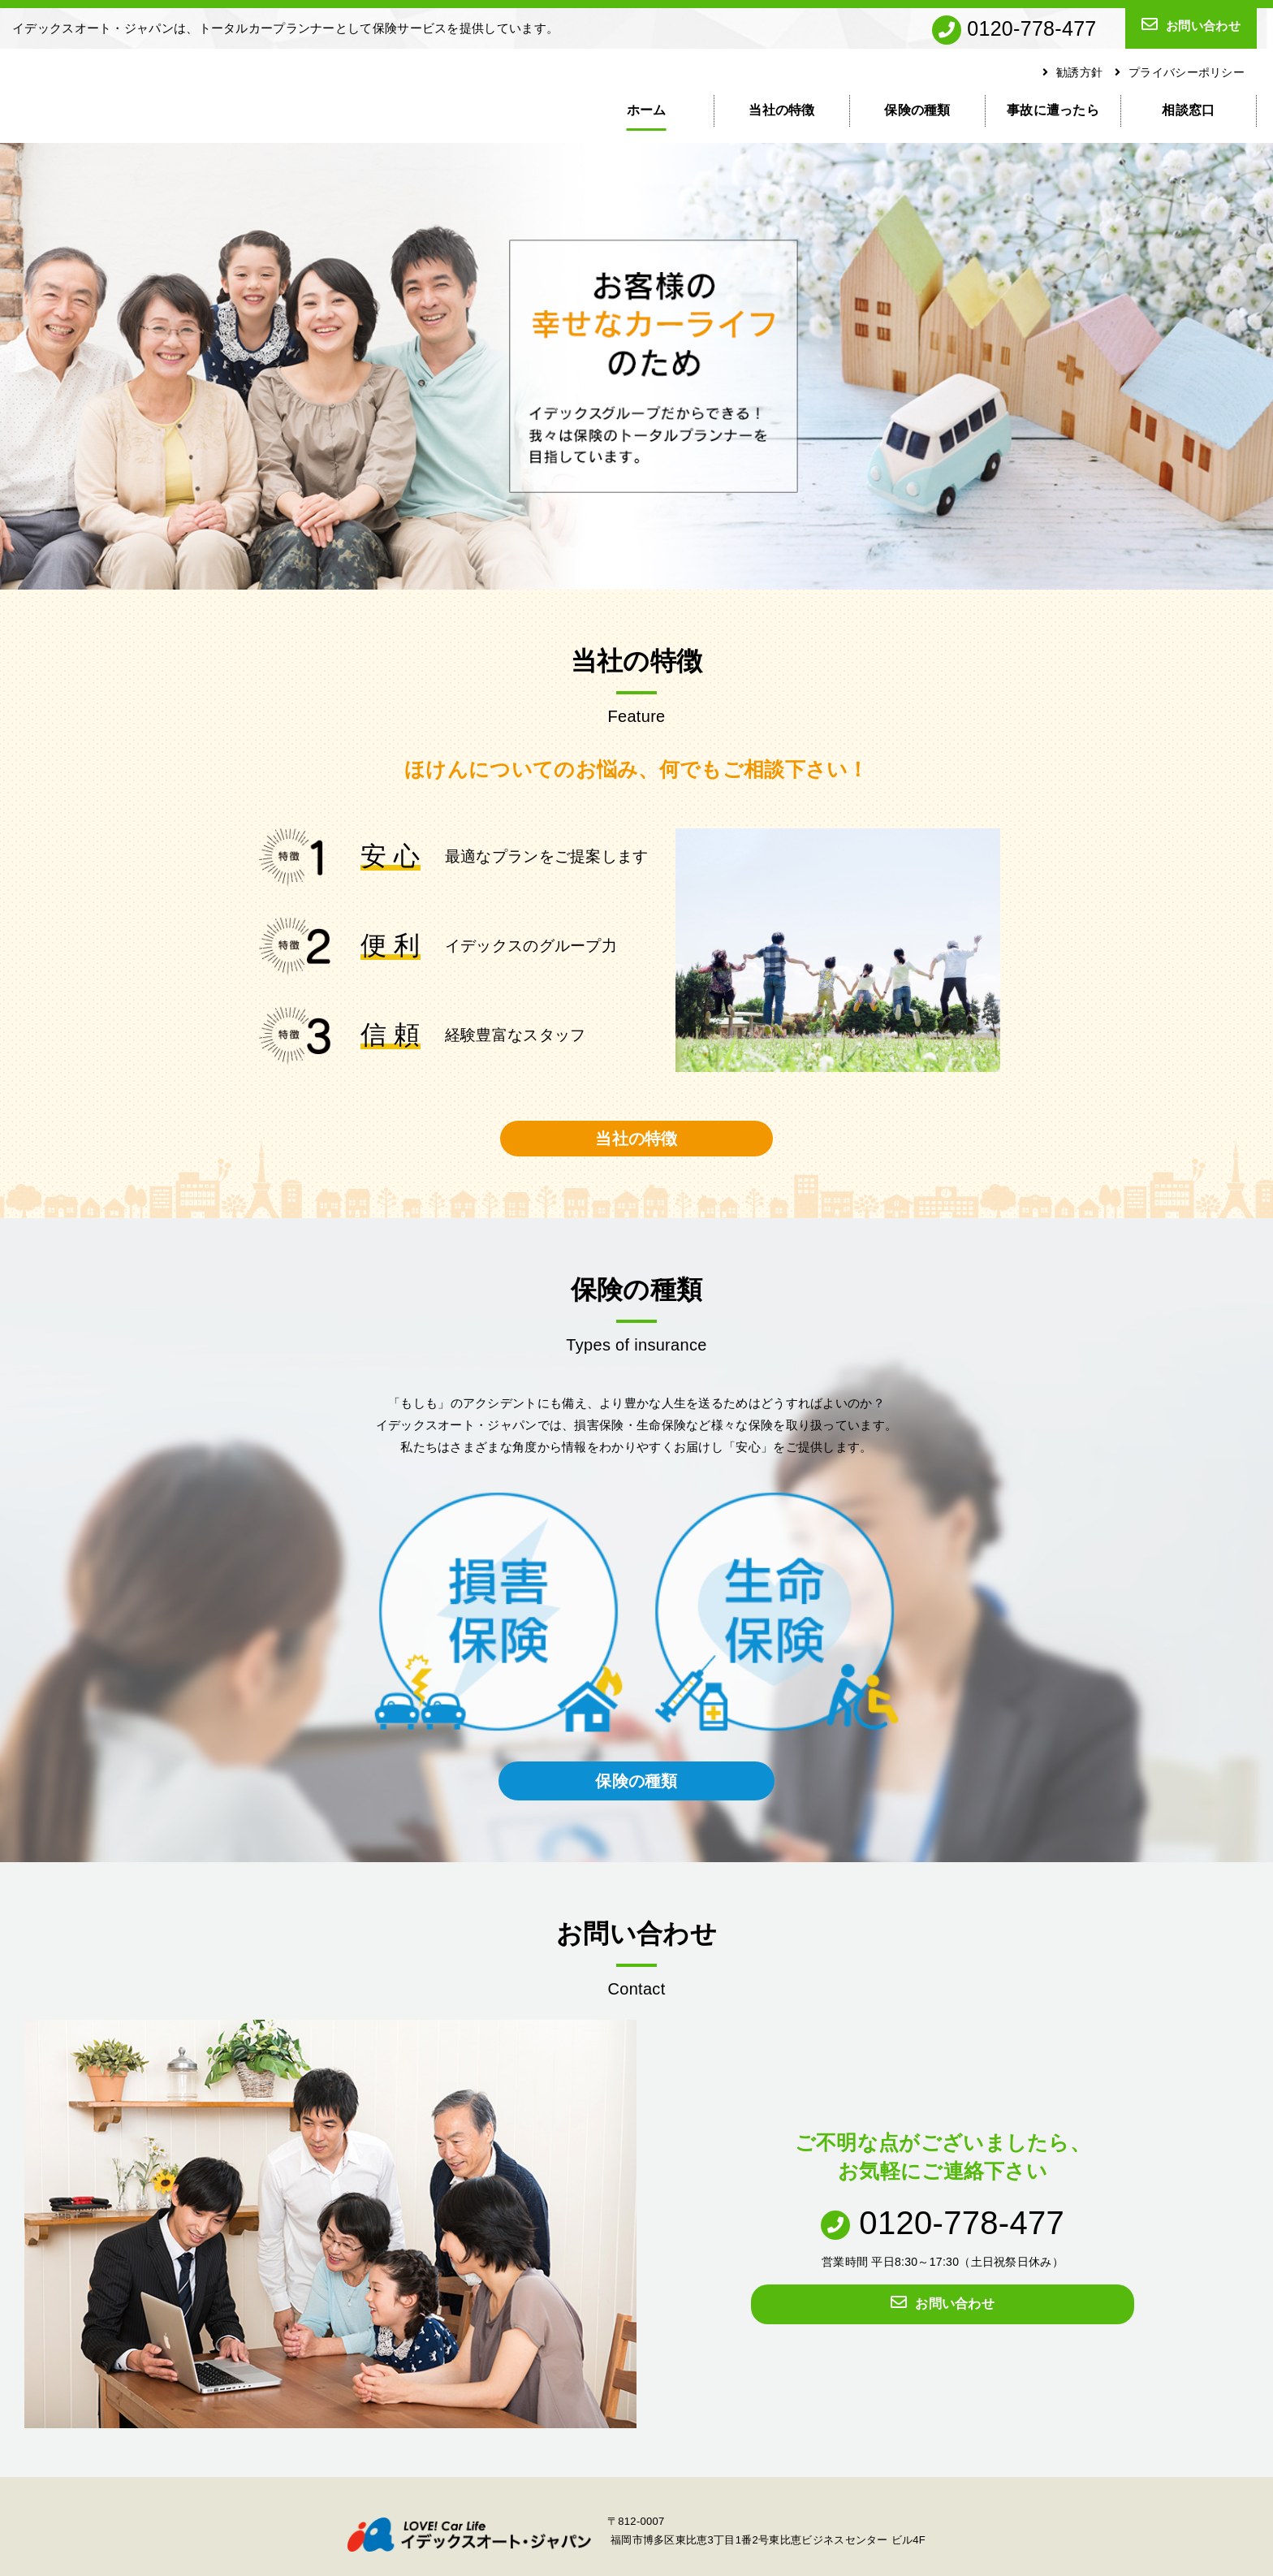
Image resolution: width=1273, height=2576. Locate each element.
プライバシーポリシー (1180, 72)
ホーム (647, 110)
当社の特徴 (782, 110)
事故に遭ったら (1053, 110)
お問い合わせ (1191, 24)
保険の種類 (917, 110)
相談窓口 (1188, 110)
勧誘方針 (1072, 72)
